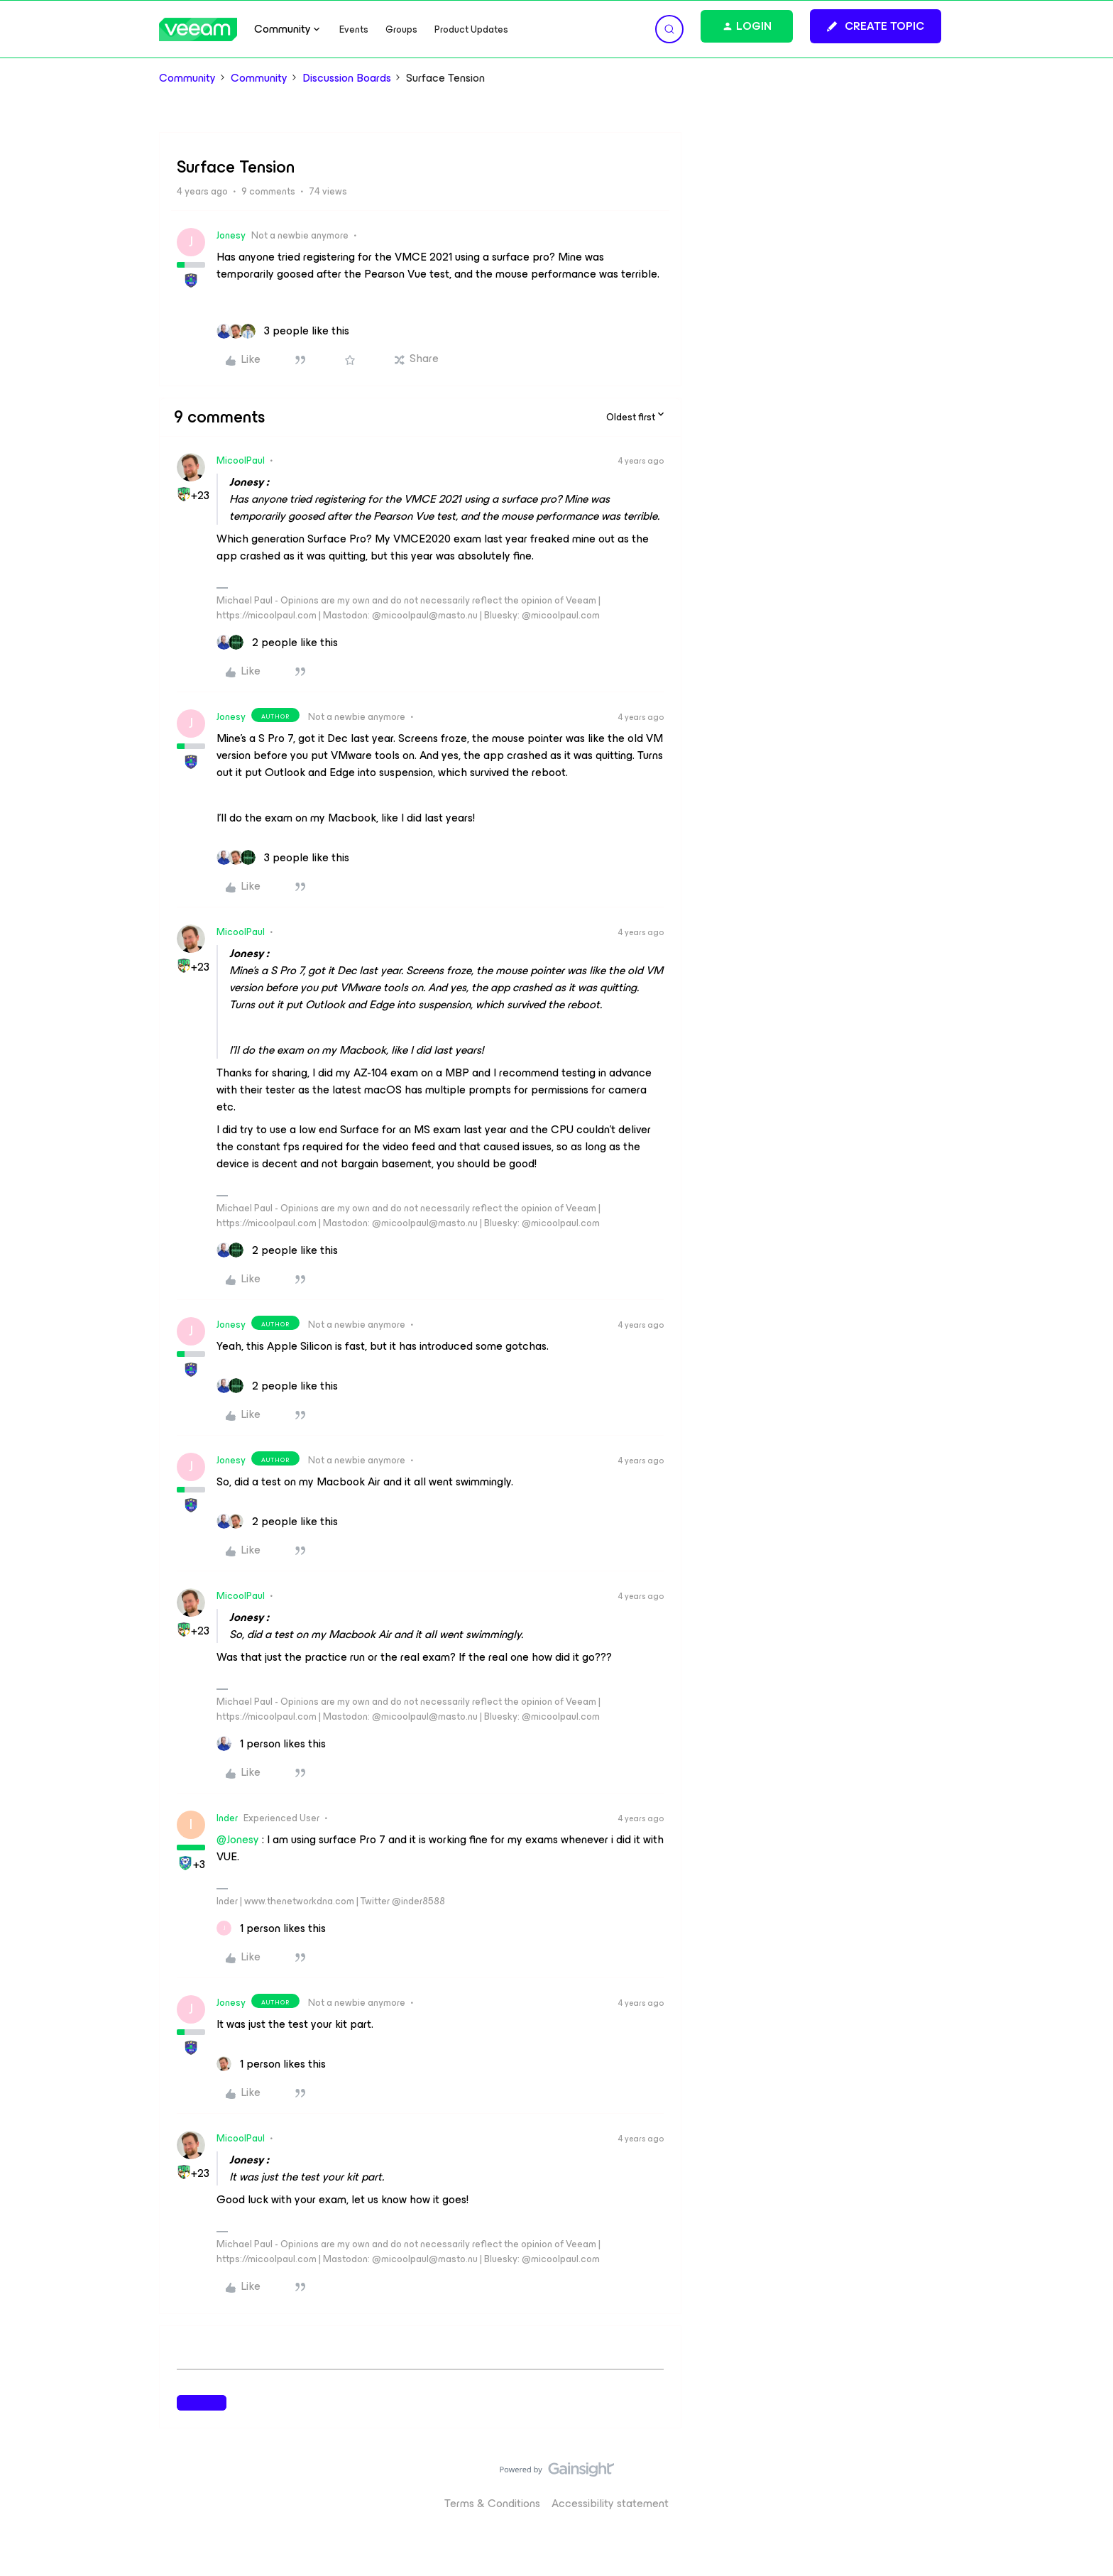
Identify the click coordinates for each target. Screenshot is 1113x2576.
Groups (401, 29)
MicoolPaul (240, 460)
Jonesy (231, 235)
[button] (875, 26)
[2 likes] (277, 642)
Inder (227, 1818)
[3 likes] (282, 330)
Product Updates (471, 29)
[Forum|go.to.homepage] (198, 29)
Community (187, 78)
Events (353, 29)
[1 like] (271, 1743)
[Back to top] (1084, 2483)
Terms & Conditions (492, 2503)
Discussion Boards (346, 78)
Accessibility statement (610, 2503)
